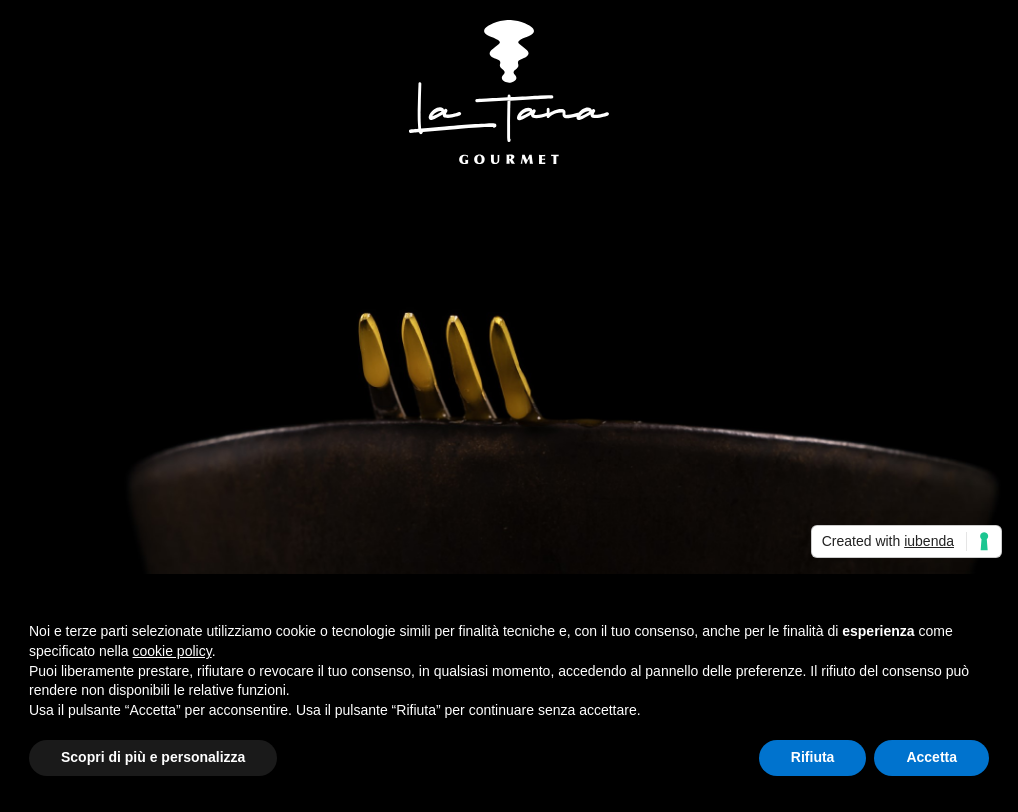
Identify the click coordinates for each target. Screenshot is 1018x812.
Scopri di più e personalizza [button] (153, 757)
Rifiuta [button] (813, 757)
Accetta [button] (931, 757)
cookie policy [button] (172, 651)
